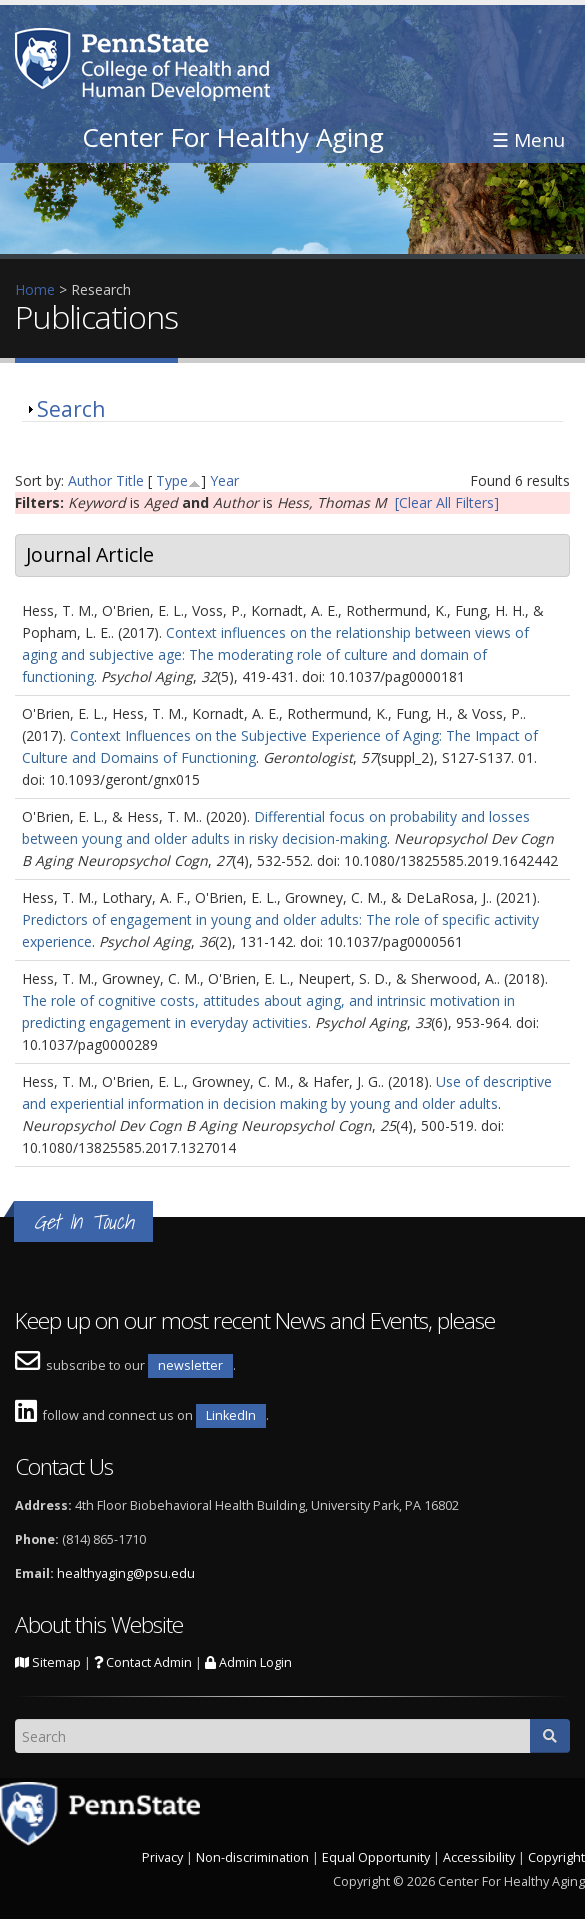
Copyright (556, 1857)
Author (90, 480)
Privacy (162, 1857)
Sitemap (48, 1662)
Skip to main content (67, 10)
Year (224, 480)
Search (71, 409)
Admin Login (248, 1662)
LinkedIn (231, 1415)
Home (35, 289)
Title (130, 480)
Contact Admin (143, 1662)
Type (172, 480)
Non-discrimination (252, 1857)
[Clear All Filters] (447, 502)
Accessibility (479, 1857)
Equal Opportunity (376, 1857)
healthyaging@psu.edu (126, 1573)
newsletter (190, 1365)
